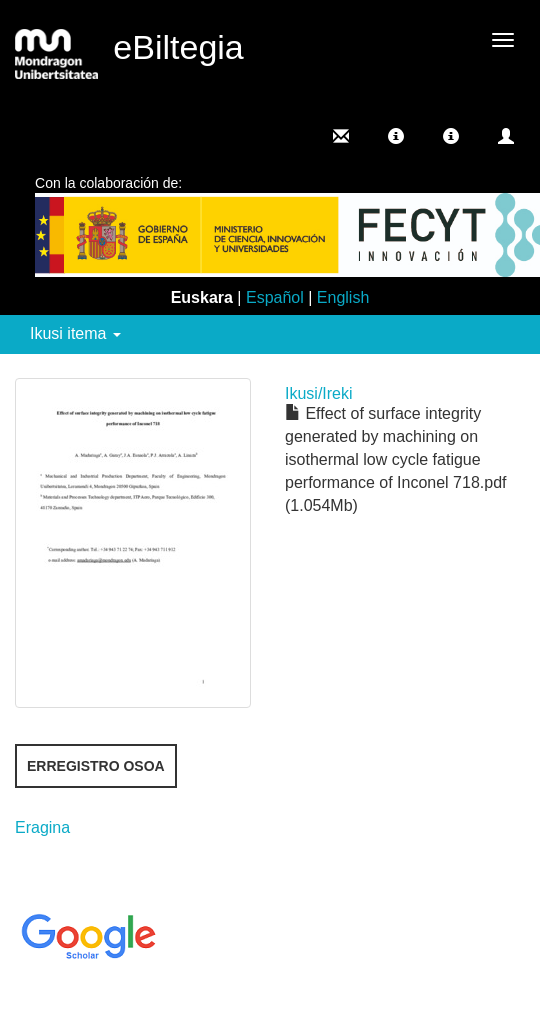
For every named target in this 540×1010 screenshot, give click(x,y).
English (343, 297)
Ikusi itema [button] (75, 333)
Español (275, 297)
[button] (396, 136)
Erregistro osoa (96, 766)
